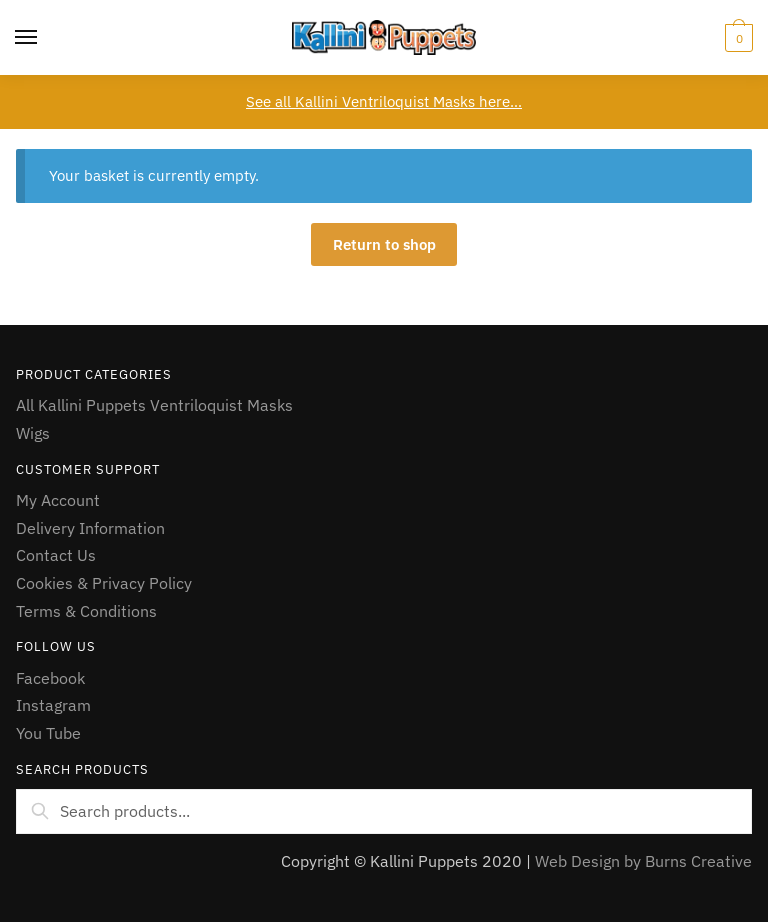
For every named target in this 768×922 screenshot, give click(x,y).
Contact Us (56, 555)
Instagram (53, 705)
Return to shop (384, 244)
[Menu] (27, 38)
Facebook (50, 678)
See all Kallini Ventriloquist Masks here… (384, 101)
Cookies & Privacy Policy (104, 583)
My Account (58, 500)
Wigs (33, 433)
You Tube (48, 733)
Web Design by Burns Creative (643, 861)
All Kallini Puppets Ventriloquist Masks (154, 405)
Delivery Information (90, 528)
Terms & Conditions (86, 611)
